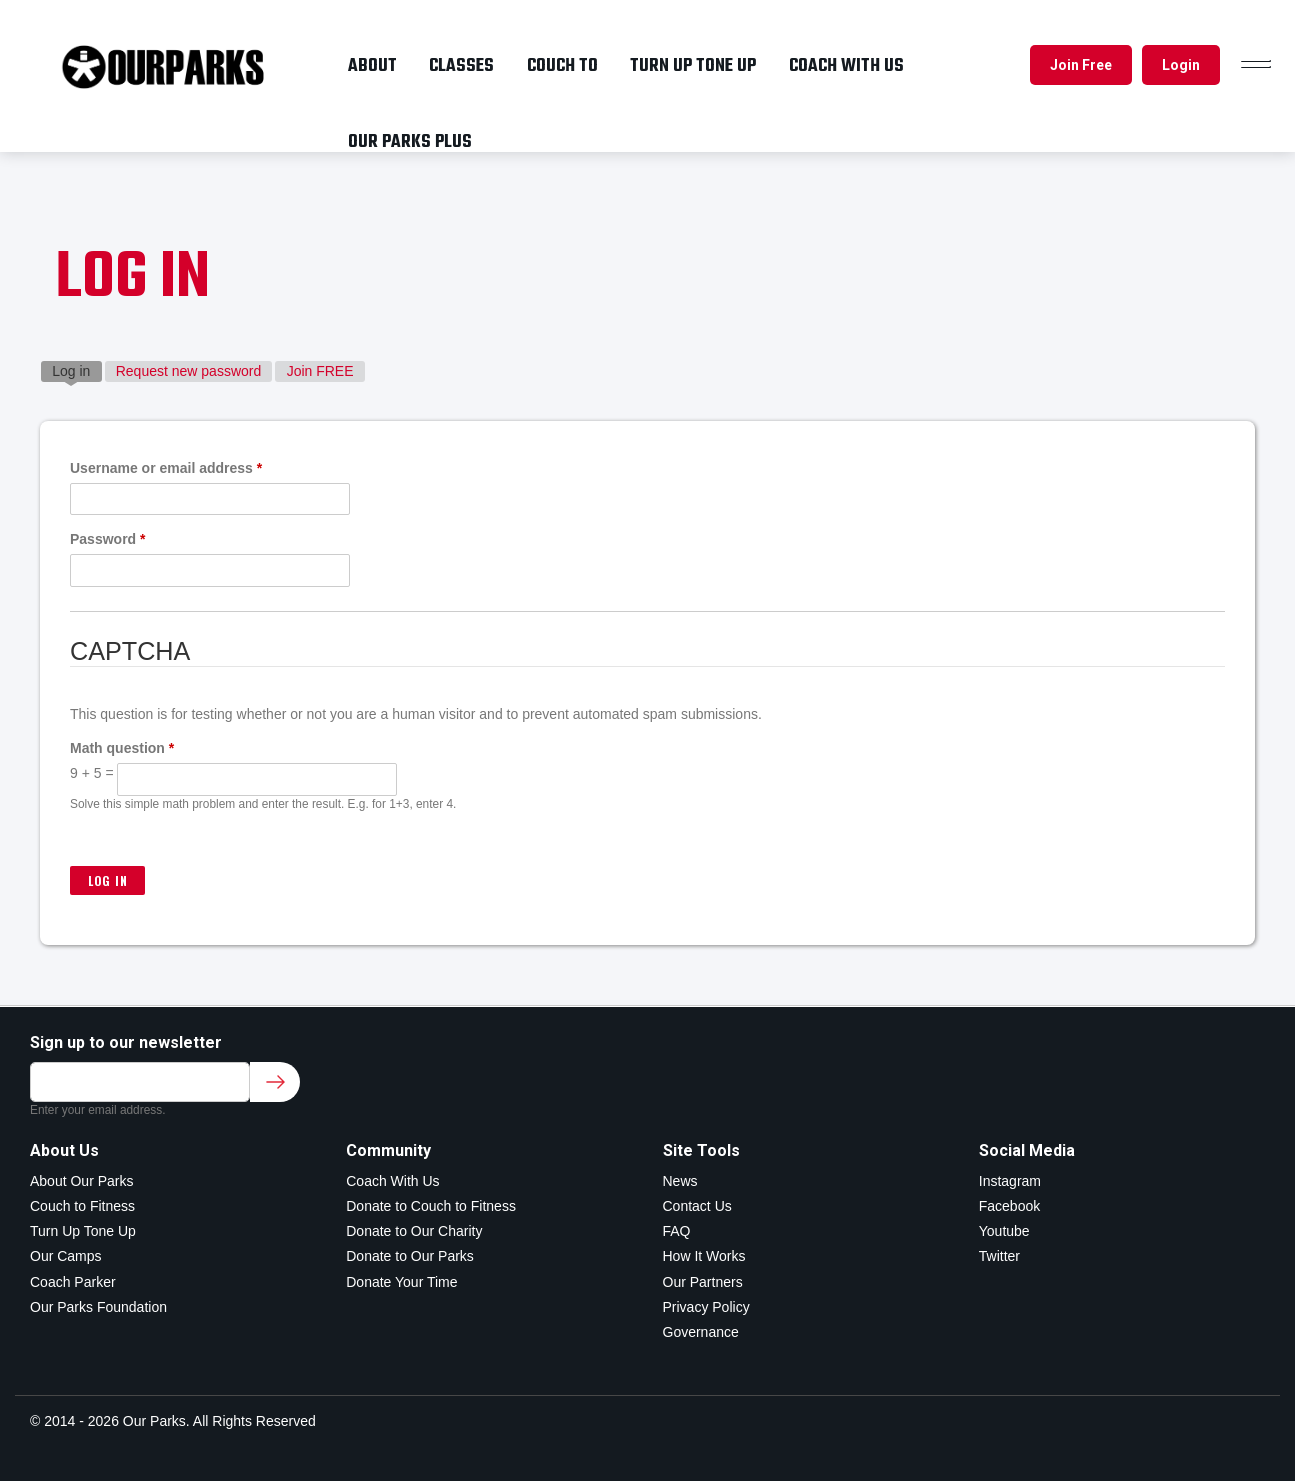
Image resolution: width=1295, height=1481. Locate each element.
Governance (701, 1332)
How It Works (704, 1256)
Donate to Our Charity (414, 1231)
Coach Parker (73, 1282)
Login (1181, 65)
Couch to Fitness (82, 1206)
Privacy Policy (706, 1307)
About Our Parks (82, 1181)
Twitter (999, 1256)
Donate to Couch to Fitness (431, 1206)
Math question (122, 748)
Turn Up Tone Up (83, 1231)
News (680, 1181)
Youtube (1004, 1231)
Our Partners (703, 1282)
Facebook (1009, 1206)
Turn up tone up (693, 66)
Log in (76, 370)
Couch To (562, 66)
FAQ (677, 1231)
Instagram (1010, 1181)
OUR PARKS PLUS (410, 142)
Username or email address (166, 468)
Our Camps (66, 1256)
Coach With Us (392, 1181)
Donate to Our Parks (410, 1256)
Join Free (1081, 65)
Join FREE (320, 371)
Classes (461, 66)
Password (107, 539)
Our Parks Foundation (98, 1307)
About (372, 66)
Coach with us (846, 66)
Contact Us (697, 1206)
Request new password (189, 371)
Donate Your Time (401, 1282)
